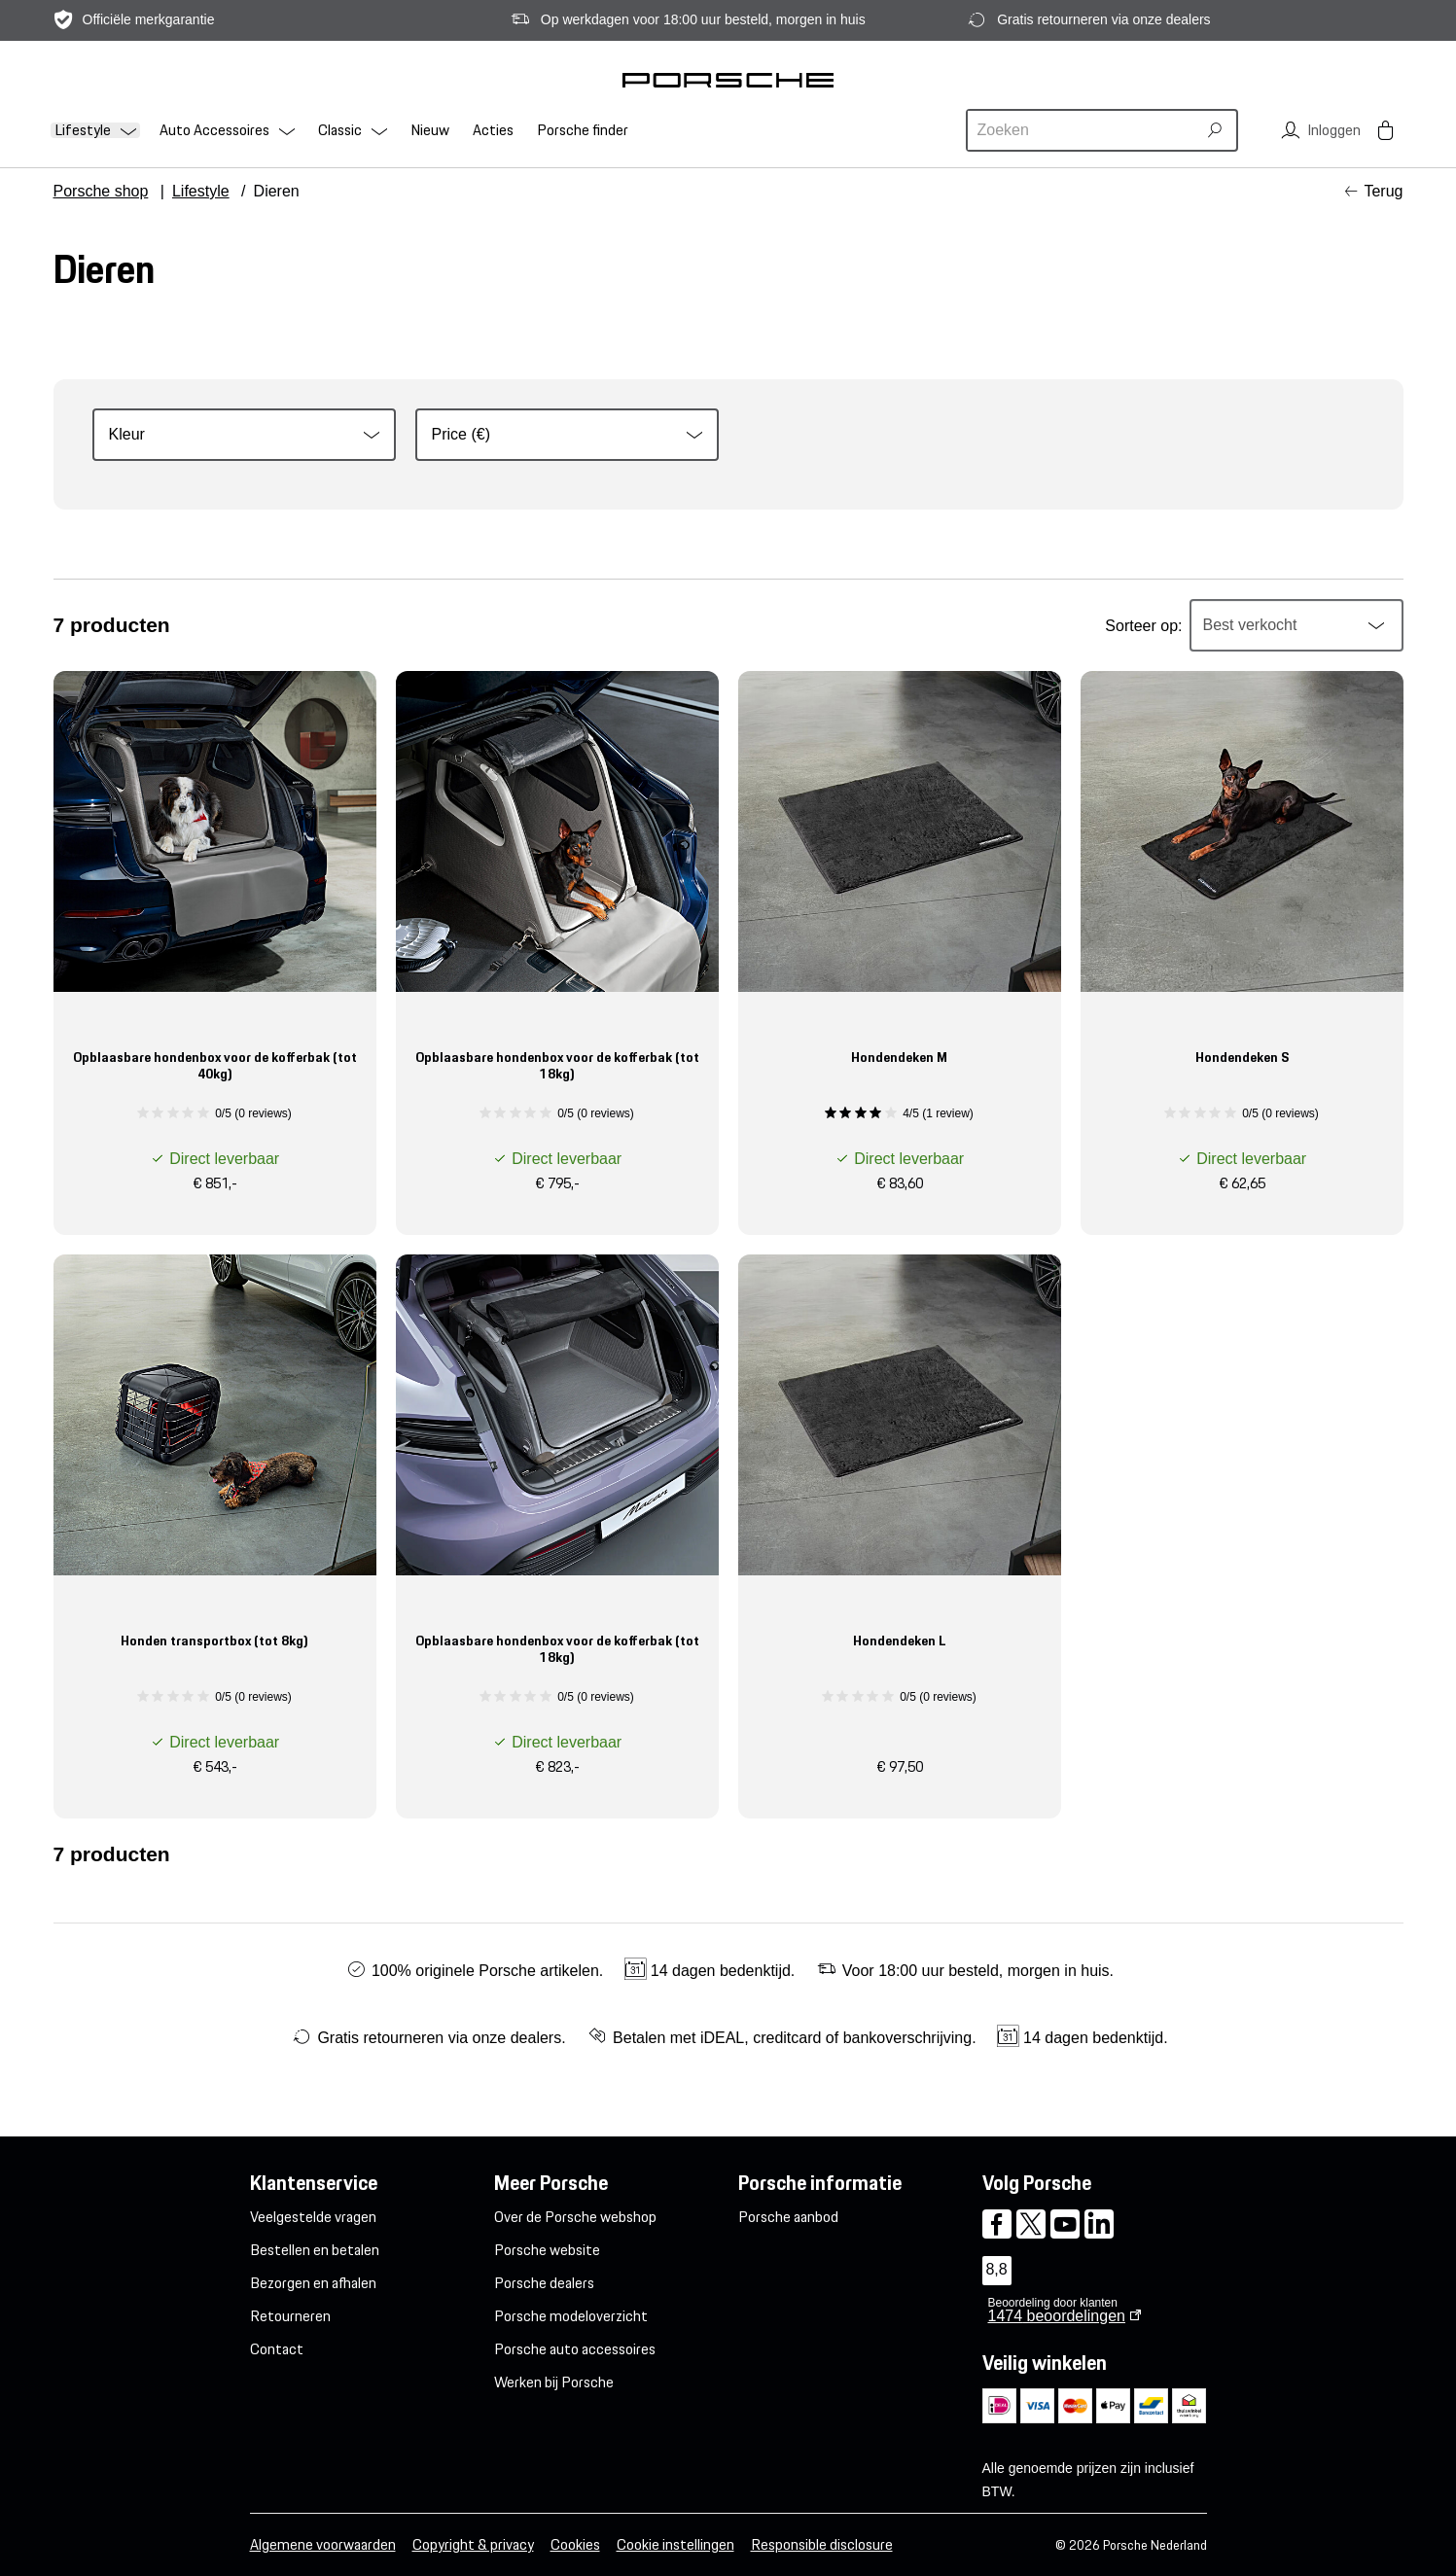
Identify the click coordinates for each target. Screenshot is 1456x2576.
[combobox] (1084, 130)
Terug (1383, 191)
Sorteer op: (1143, 626)
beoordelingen (1056, 2316)
